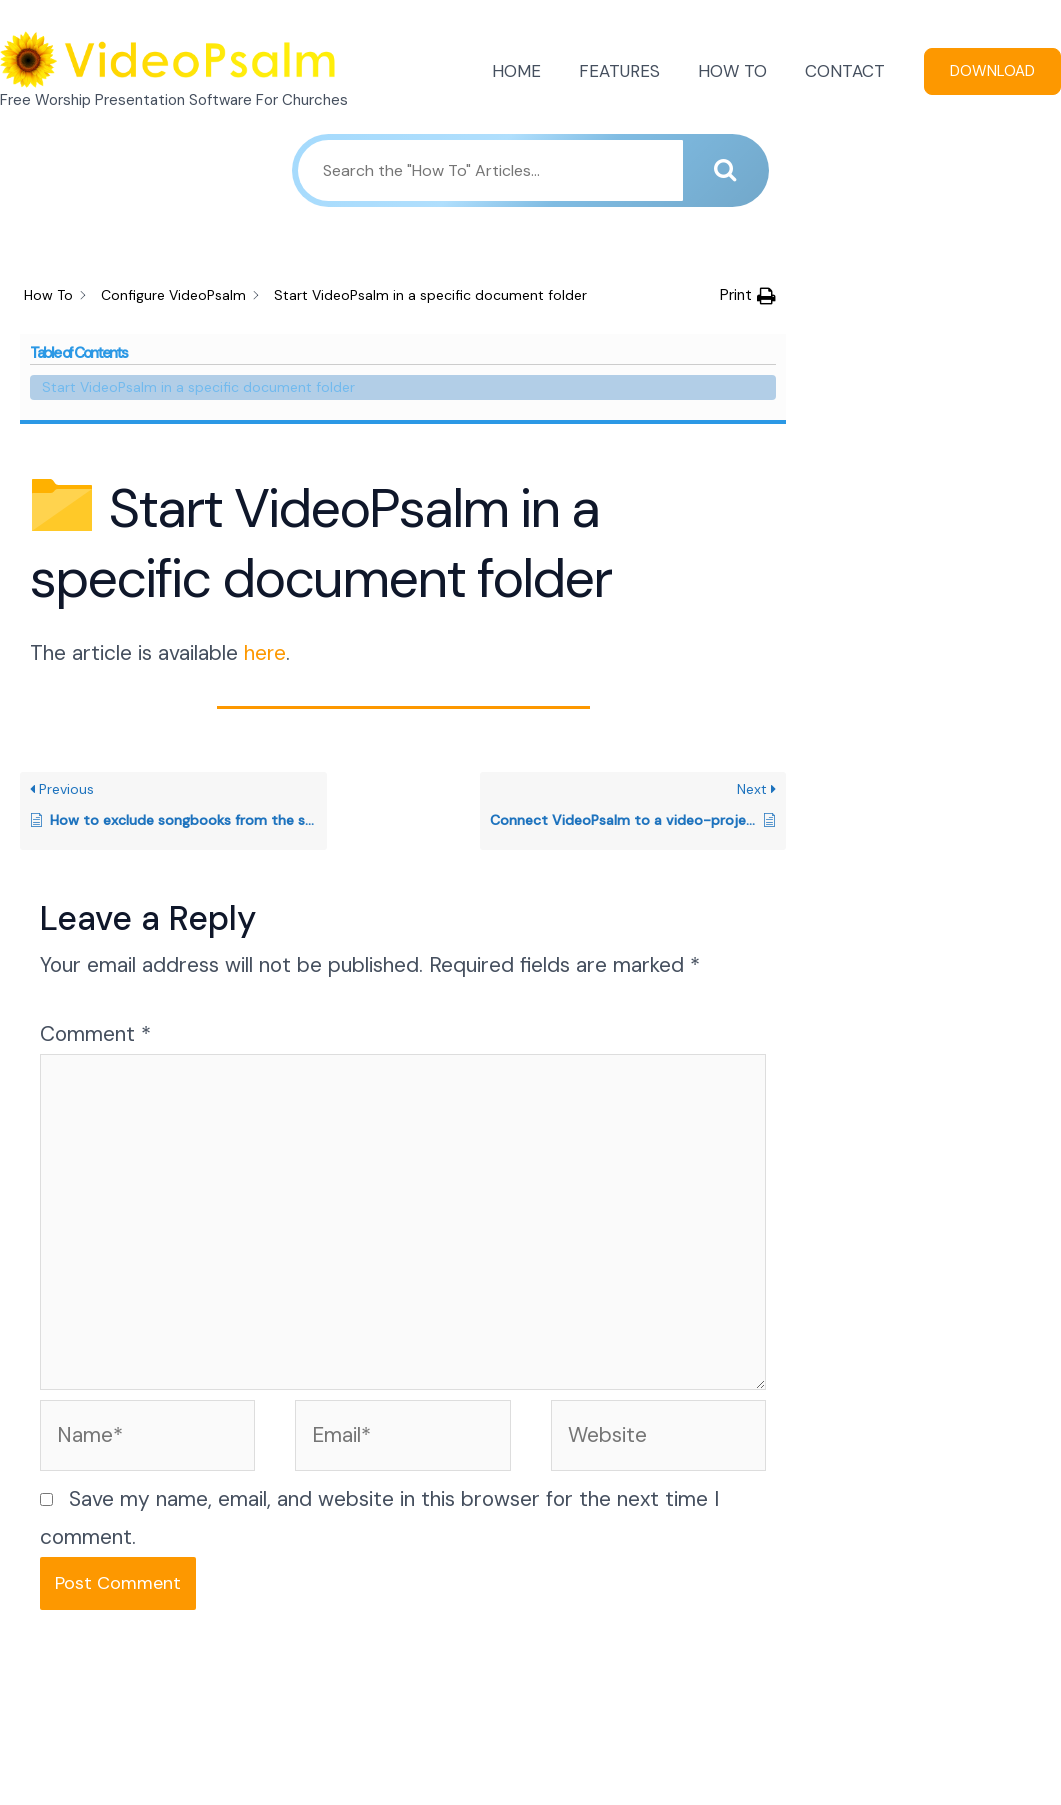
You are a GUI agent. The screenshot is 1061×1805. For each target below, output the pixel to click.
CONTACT (847, 71)
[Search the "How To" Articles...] (490, 170)
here (265, 523)
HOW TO (738, 71)
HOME (530, 71)
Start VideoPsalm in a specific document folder (925, 319)
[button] (748, 296)
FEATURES (629, 71)
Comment (95, 904)
